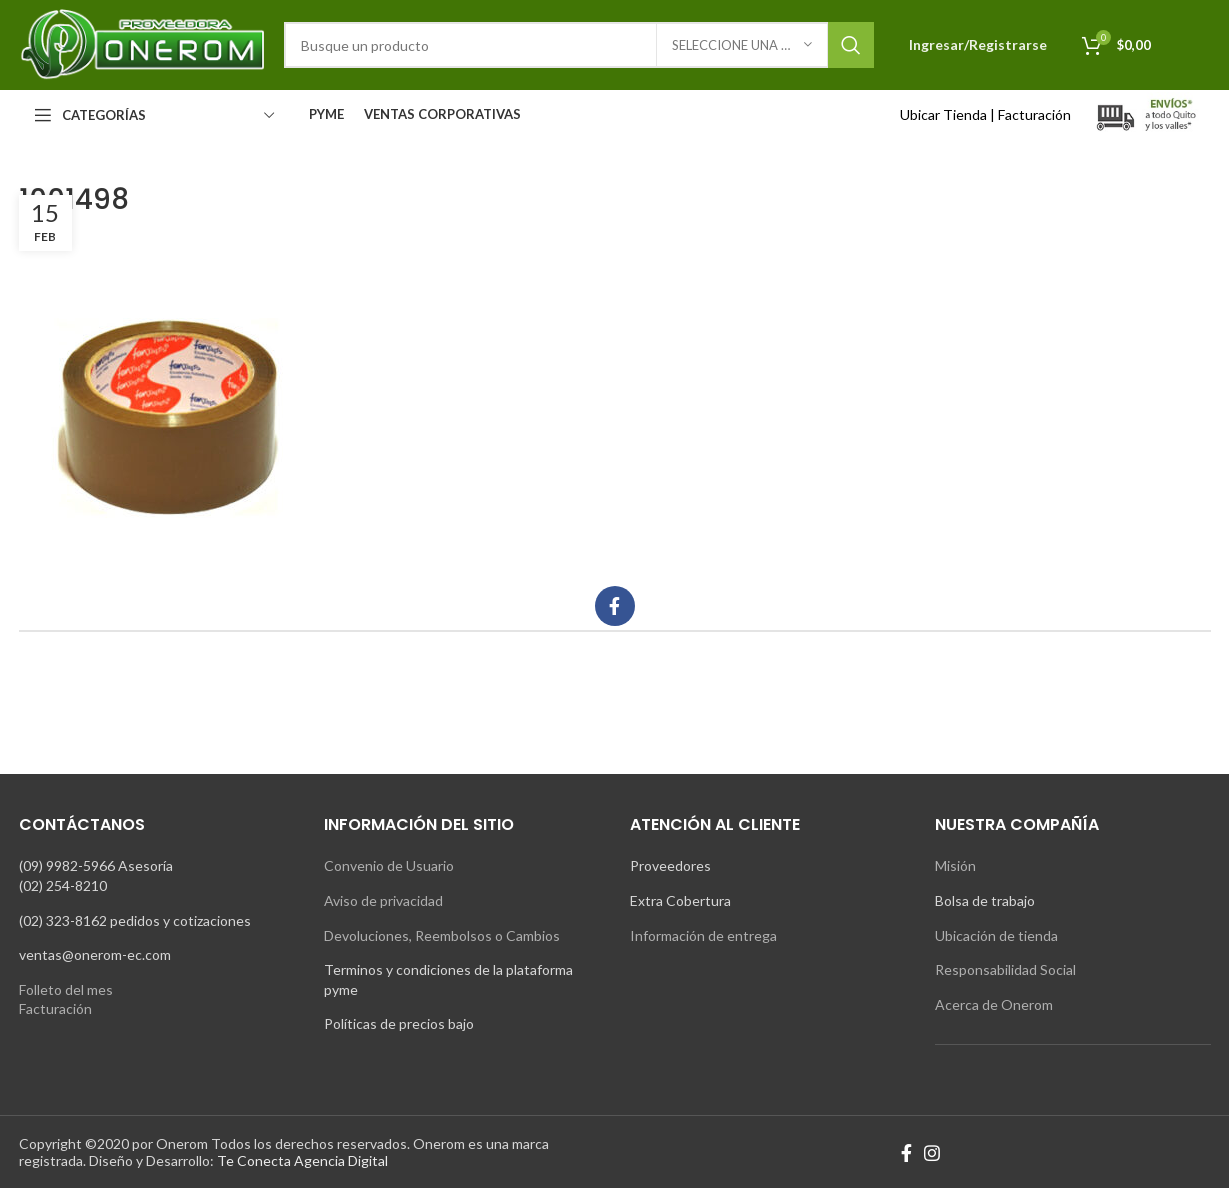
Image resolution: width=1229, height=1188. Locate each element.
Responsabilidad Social (1005, 969)
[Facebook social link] (615, 606)
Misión (955, 865)
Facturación (1034, 114)
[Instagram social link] (932, 1153)
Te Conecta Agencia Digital (302, 1160)
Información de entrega (703, 935)
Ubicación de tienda (996, 935)
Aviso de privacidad (383, 900)
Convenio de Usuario (389, 865)
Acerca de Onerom (994, 1004)
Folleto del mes (66, 989)
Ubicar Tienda (943, 114)
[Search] (579, 45)
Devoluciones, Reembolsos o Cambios (442, 935)
